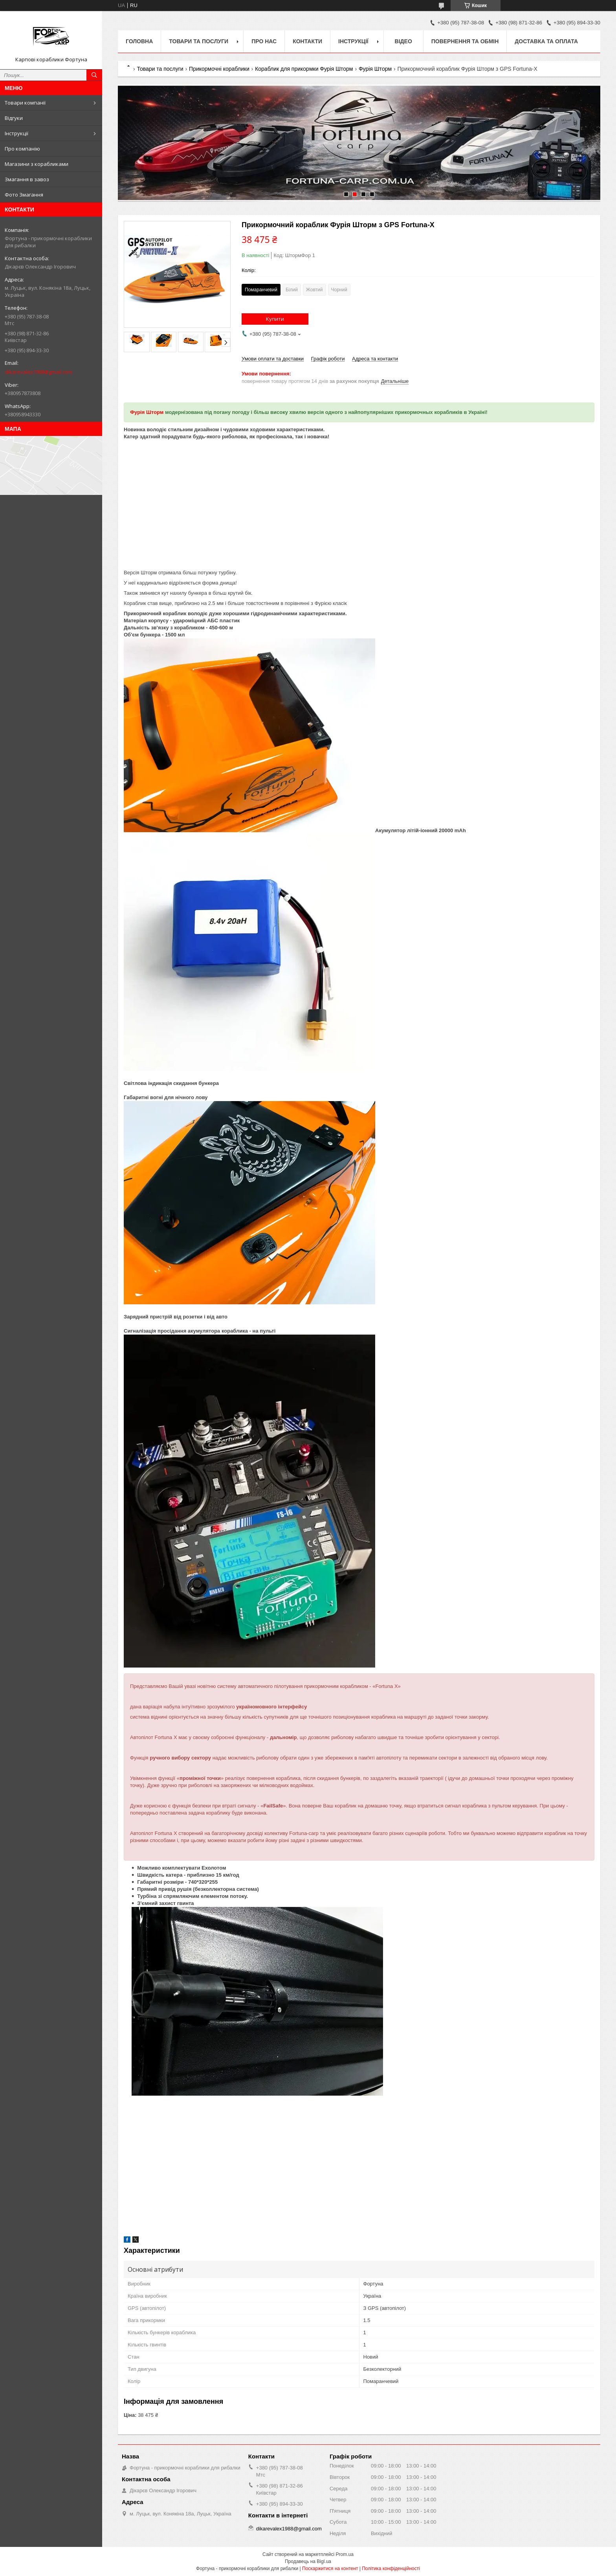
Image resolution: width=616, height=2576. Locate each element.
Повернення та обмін (465, 41)
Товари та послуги (198, 41)
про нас (264, 41)
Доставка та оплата (546, 41)
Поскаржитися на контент (330, 2568)
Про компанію (22, 148)
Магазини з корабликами (36, 163)
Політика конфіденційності (391, 2568)
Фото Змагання (24, 194)
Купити (275, 318)
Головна (139, 41)
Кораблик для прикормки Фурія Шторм (304, 69)
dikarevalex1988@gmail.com (38, 371)
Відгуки (14, 117)
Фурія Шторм (375, 69)
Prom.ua (345, 2554)
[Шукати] (94, 75)
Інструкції (16, 133)
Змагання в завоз (27, 179)
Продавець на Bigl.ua (308, 2561)
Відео (403, 41)
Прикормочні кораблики (219, 69)
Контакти (307, 41)
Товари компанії (25, 102)
